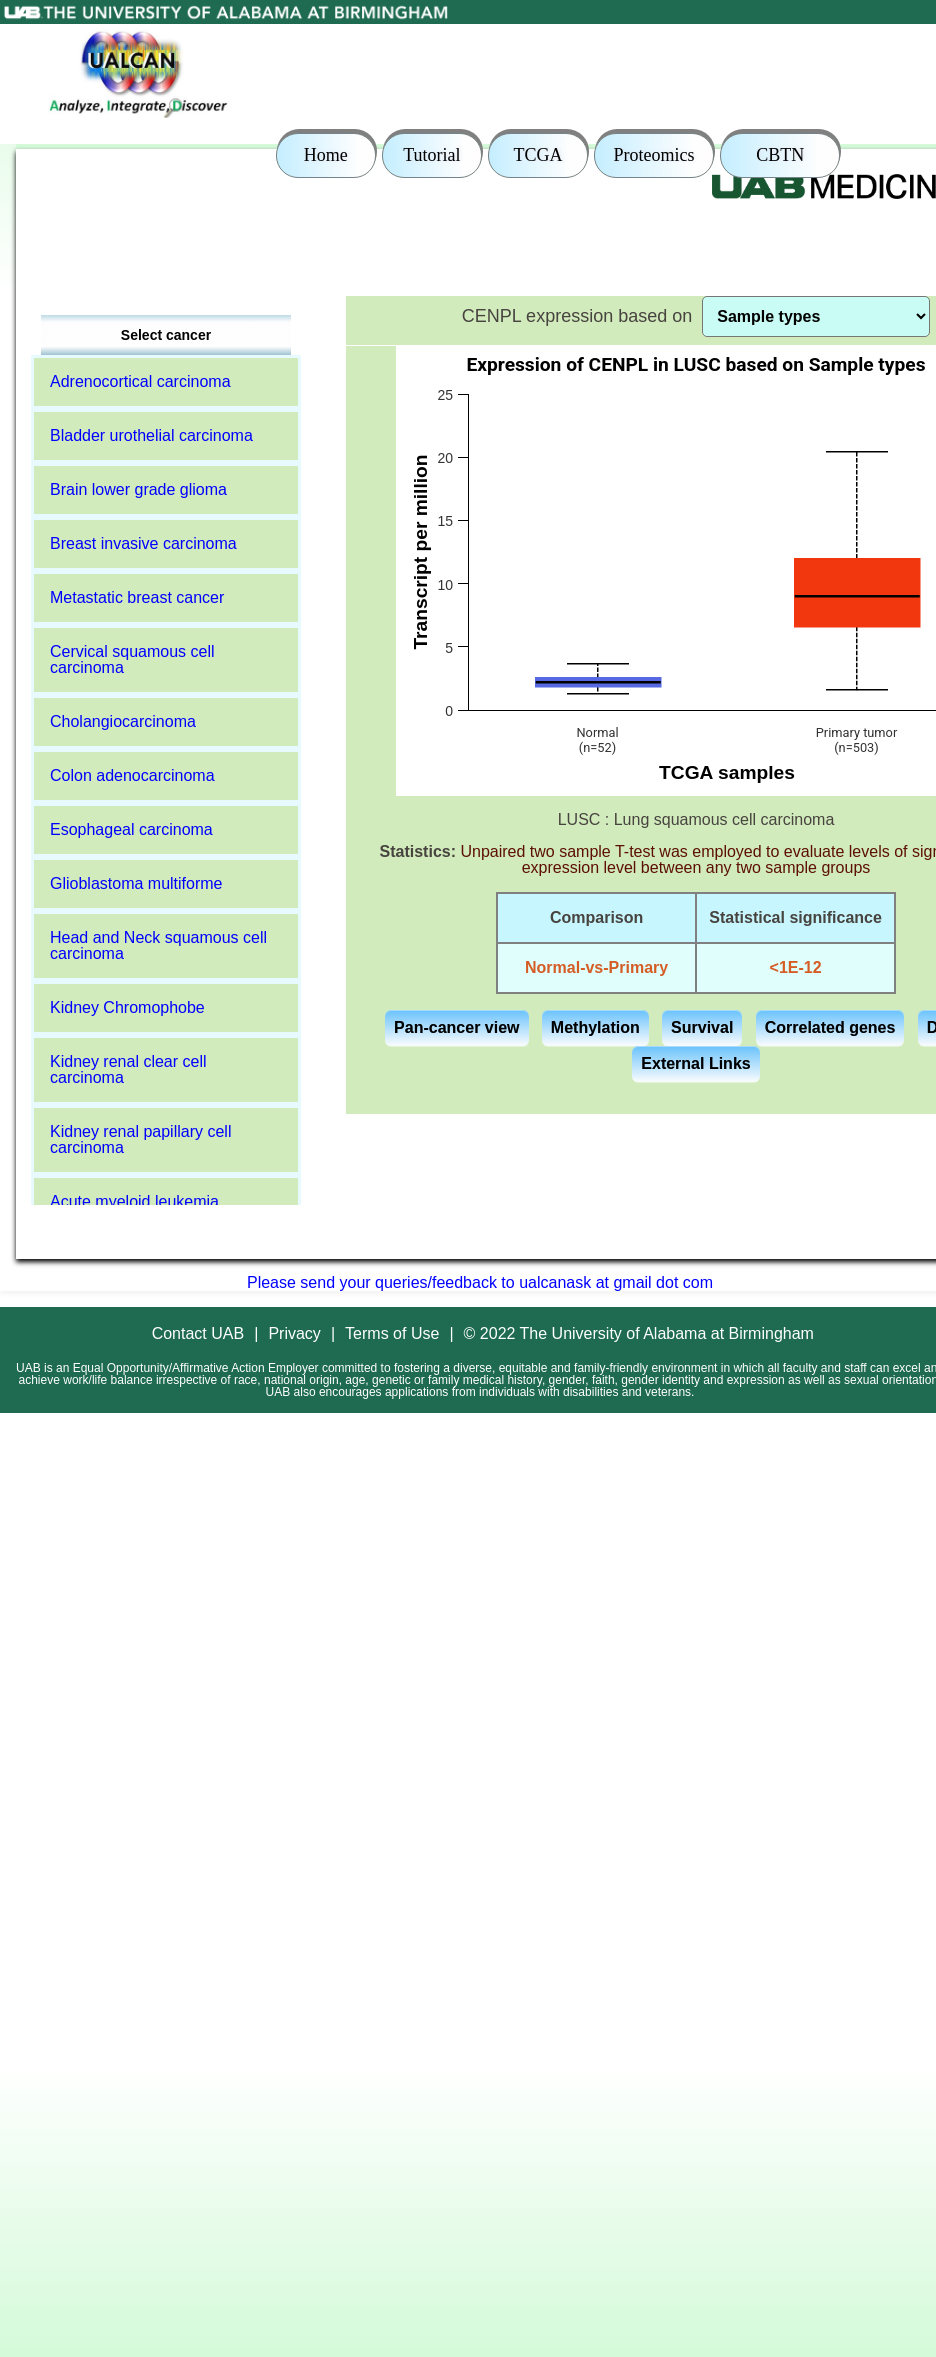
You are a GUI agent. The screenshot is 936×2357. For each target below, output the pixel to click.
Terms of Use (392, 1333)
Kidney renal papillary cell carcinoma (140, 1139)
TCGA (537, 155)
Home (326, 155)
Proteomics (654, 155)
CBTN (780, 155)
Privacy (294, 1333)
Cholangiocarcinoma (123, 721)
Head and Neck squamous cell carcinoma (158, 945)
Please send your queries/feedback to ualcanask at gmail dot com (480, 1282)
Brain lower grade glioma (138, 489)
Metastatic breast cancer (137, 597)
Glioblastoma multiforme (136, 883)
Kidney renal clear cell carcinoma (128, 1069)
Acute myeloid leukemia (134, 1201)
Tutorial (431, 155)
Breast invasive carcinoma (143, 543)
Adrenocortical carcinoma (140, 381)
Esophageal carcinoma (131, 829)
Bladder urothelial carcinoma (151, 435)
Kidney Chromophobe (127, 1007)
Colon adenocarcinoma (132, 775)
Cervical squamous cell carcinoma (132, 659)
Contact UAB (198, 1333)
